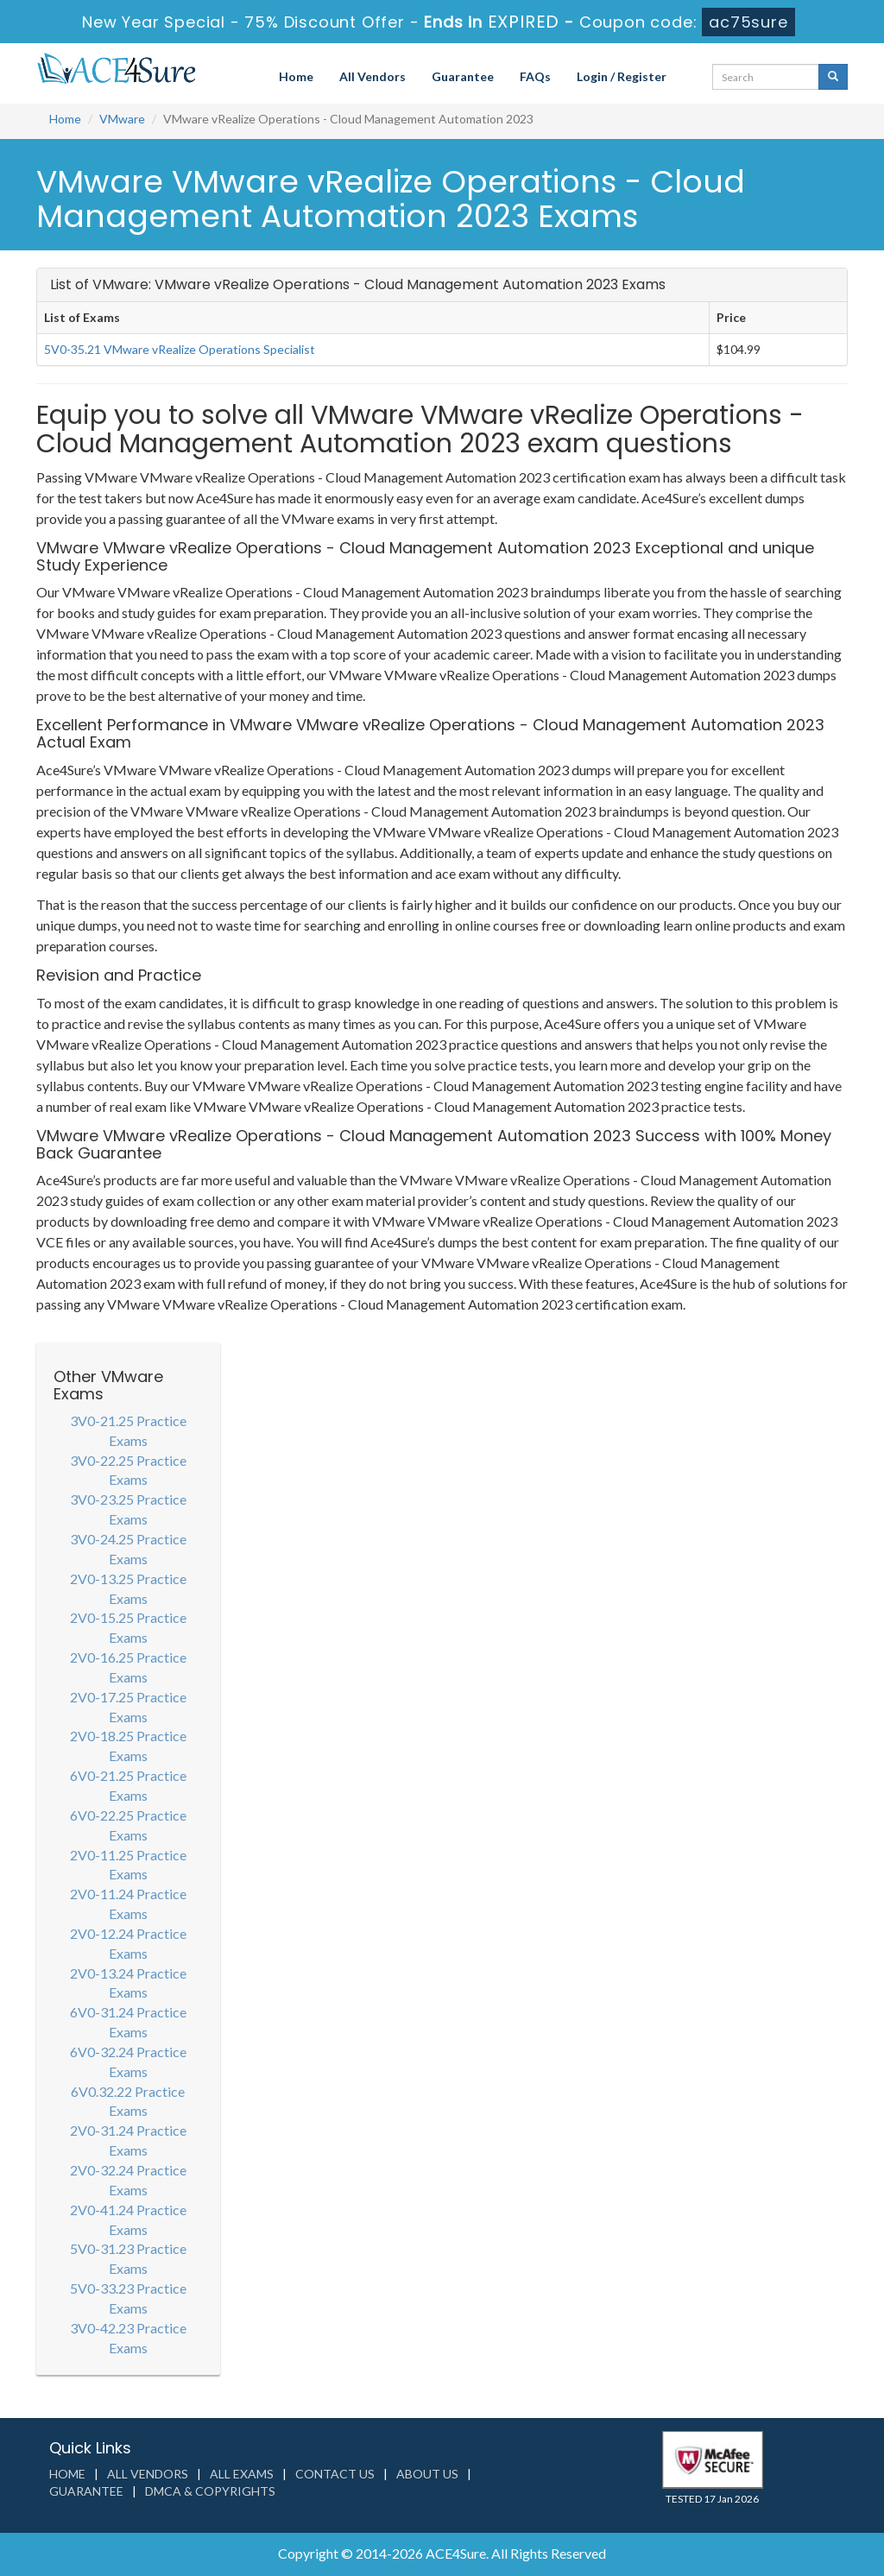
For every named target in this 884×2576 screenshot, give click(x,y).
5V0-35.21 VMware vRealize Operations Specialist (179, 349)
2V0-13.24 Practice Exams (128, 1983)
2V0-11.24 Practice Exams (128, 1903)
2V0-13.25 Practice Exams (128, 1588)
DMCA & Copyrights (210, 2491)
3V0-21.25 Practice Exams (128, 1430)
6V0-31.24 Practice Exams (128, 2022)
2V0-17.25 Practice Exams (128, 1707)
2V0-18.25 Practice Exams (128, 1745)
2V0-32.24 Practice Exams (128, 2180)
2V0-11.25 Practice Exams (128, 1865)
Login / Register (621, 76)
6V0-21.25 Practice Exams (128, 1785)
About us (427, 2473)
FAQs (535, 76)
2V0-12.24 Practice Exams (128, 1943)
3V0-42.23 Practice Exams (128, 2338)
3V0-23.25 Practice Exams (128, 1509)
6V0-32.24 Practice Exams (128, 2061)
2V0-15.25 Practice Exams (128, 1627)
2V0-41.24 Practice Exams (128, 2219)
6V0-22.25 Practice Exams (128, 1825)
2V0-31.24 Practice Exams (128, 2140)
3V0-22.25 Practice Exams (128, 1470)
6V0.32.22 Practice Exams (128, 2101)
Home (296, 76)
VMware (122, 118)
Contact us (335, 2473)
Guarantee (463, 76)
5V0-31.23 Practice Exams (128, 2258)
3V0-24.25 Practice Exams (128, 1549)
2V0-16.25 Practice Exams (128, 1667)
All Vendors (372, 76)
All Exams (242, 2473)
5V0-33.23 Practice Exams (128, 2298)
